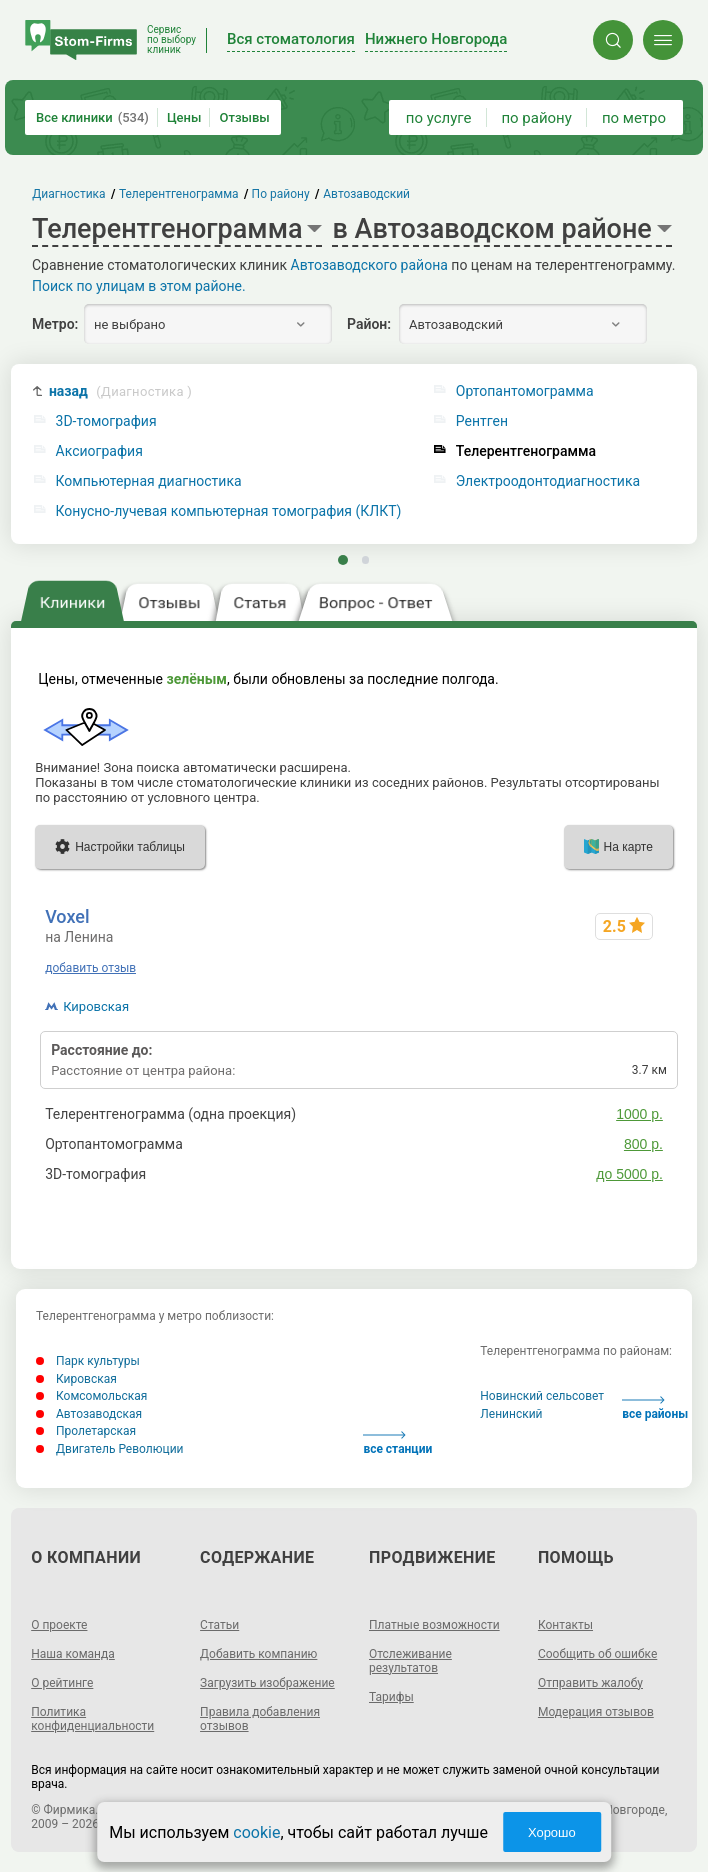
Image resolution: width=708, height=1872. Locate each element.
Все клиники (92, 117)
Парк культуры (88, 1361)
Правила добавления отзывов (260, 1719)
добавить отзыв (90, 968)
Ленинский (511, 1414)
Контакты (565, 1625)
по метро (634, 118)
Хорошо (552, 1832)
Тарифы (391, 1697)
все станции (397, 1443)
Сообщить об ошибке (597, 1654)
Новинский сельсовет (542, 1396)
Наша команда (73, 1654)
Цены (184, 117)
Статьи (219, 1625)
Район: (369, 324)
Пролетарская (86, 1431)
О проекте (59, 1625)
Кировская (96, 1006)
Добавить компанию (258, 1654)
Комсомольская (91, 1396)
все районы (655, 1408)
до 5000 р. (629, 1174)
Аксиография (99, 451)
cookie (256, 1832)
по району (536, 118)
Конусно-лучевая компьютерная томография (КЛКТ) (229, 511)
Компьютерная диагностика (149, 481)
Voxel (67, 916)
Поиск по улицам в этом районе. (139, 286)
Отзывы (244, 117)
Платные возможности (434, 1625)
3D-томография (106, 421)
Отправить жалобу (590, 1683)
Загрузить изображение (267, 1683)
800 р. (643, 1144)
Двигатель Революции (110, 1449)
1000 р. (639, 1114)
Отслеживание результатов (410, 1661)
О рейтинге (62, 1683)
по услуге (439, 118)
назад (120, 391)
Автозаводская (89, 1414)
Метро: (55, 324)
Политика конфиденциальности (92, 1719)
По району (281, 194)
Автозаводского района (369, 265)
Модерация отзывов (596, 1712)
